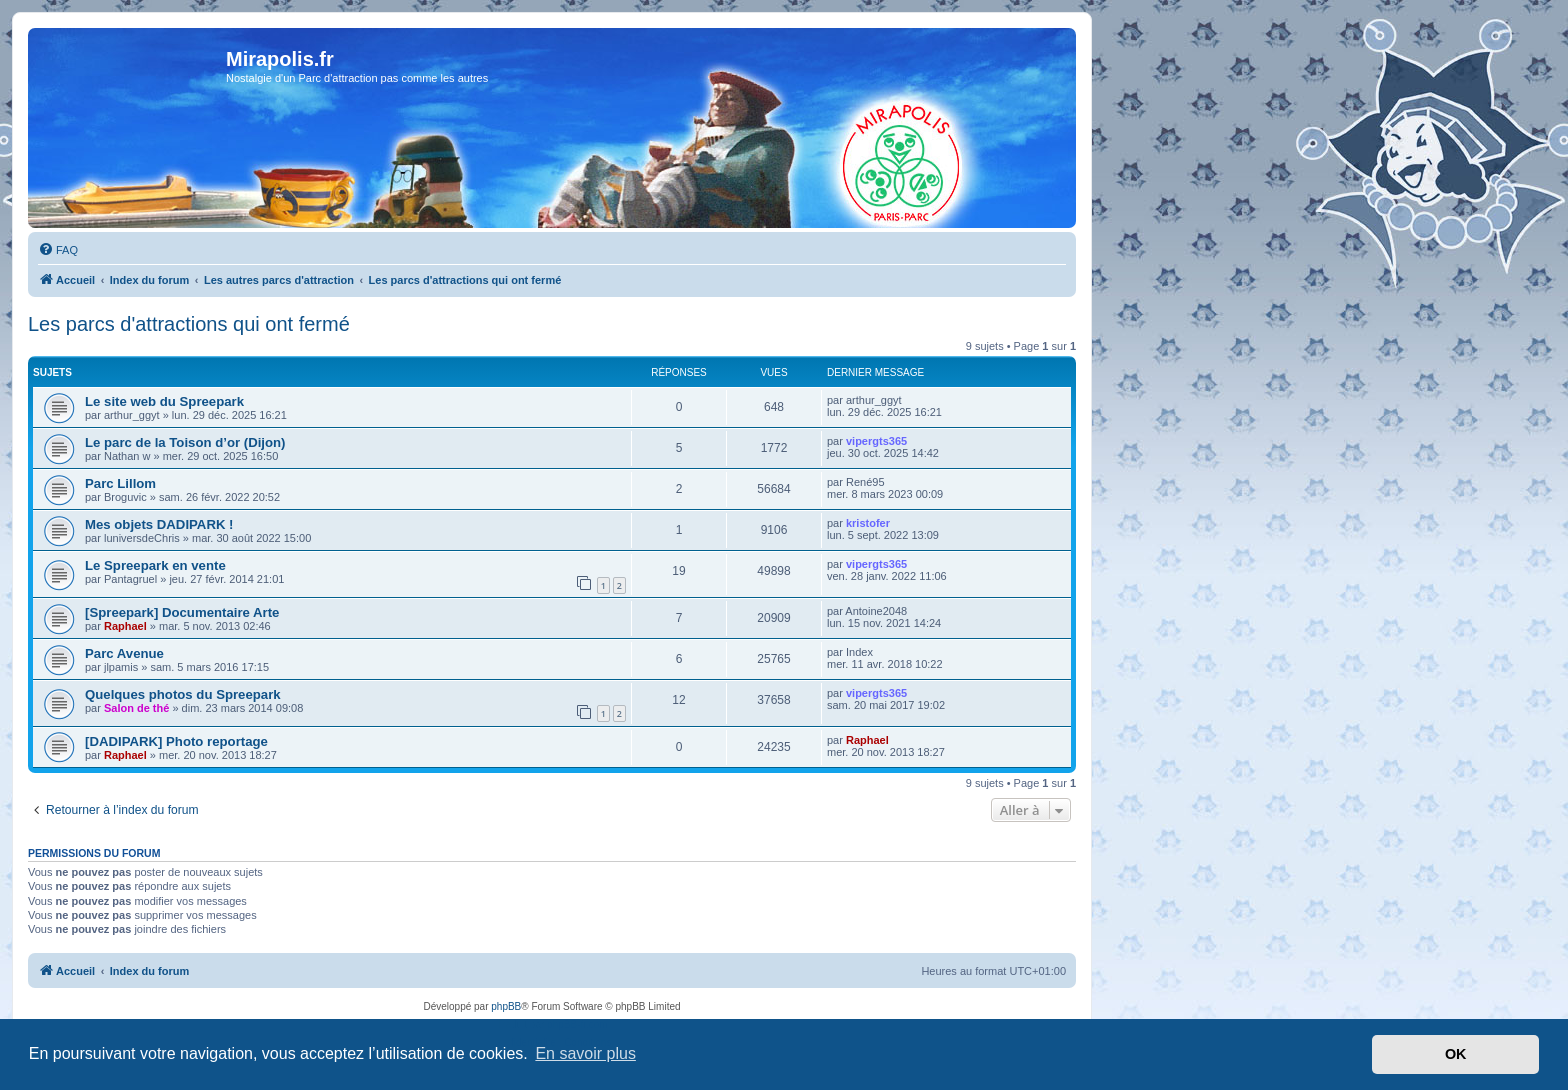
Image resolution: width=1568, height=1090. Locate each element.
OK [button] (1456, 1054)
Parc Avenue (124, 653)
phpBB (506, 1006)
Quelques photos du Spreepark (183, 694)
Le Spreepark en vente (155, 565)
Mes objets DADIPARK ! (159, 524)
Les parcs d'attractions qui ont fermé (189, 324)
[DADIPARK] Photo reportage (176, 741)
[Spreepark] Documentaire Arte (182, 612)
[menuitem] (58, 250)
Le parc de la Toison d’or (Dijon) (185, 442)
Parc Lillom (120, 483)
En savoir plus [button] (585, 1053)
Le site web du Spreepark (164, 401)
